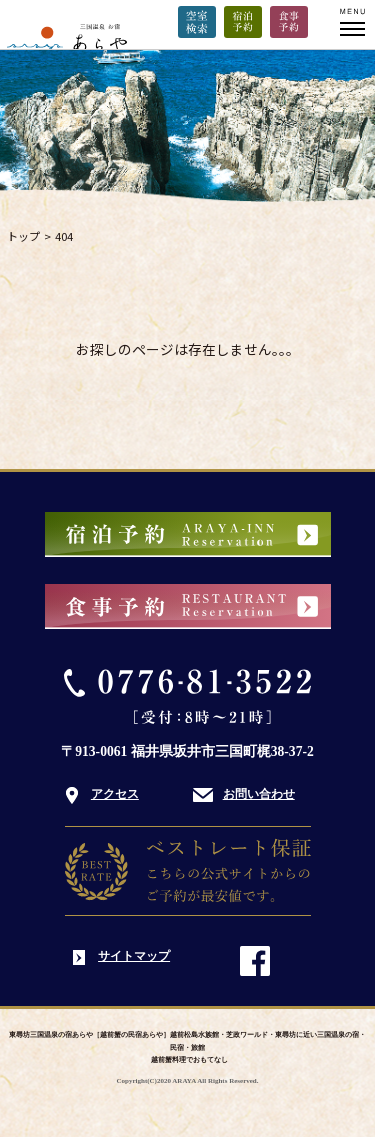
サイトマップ (134, 956)
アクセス (115, 794)
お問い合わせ (259, 794)
